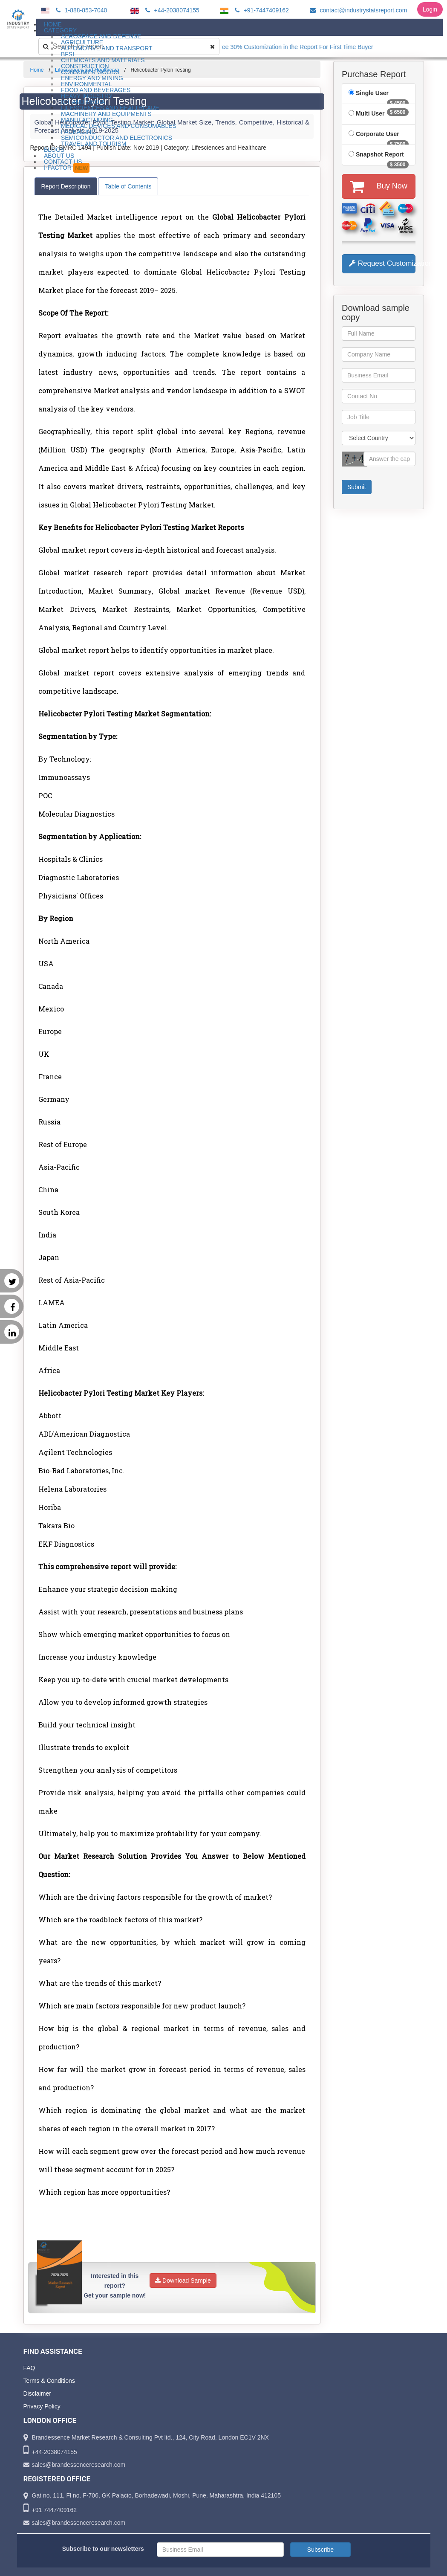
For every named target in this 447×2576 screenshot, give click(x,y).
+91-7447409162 (260, 10)
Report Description (66, 186)
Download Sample (183, 2280)
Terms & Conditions (49, 2380)
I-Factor (66, 168)
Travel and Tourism (94, 143)
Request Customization (382, 263)
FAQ (29, 2367)
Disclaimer (37, 2393)
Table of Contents (128, 186)
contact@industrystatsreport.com (357, 10)
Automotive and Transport (107, 48)
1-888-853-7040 (80, 10)
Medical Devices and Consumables (118, 125)
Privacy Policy (42, 2406)
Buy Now (378, 186)
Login (430, 9)
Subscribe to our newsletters (103, 2548)
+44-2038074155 (171, 10)
